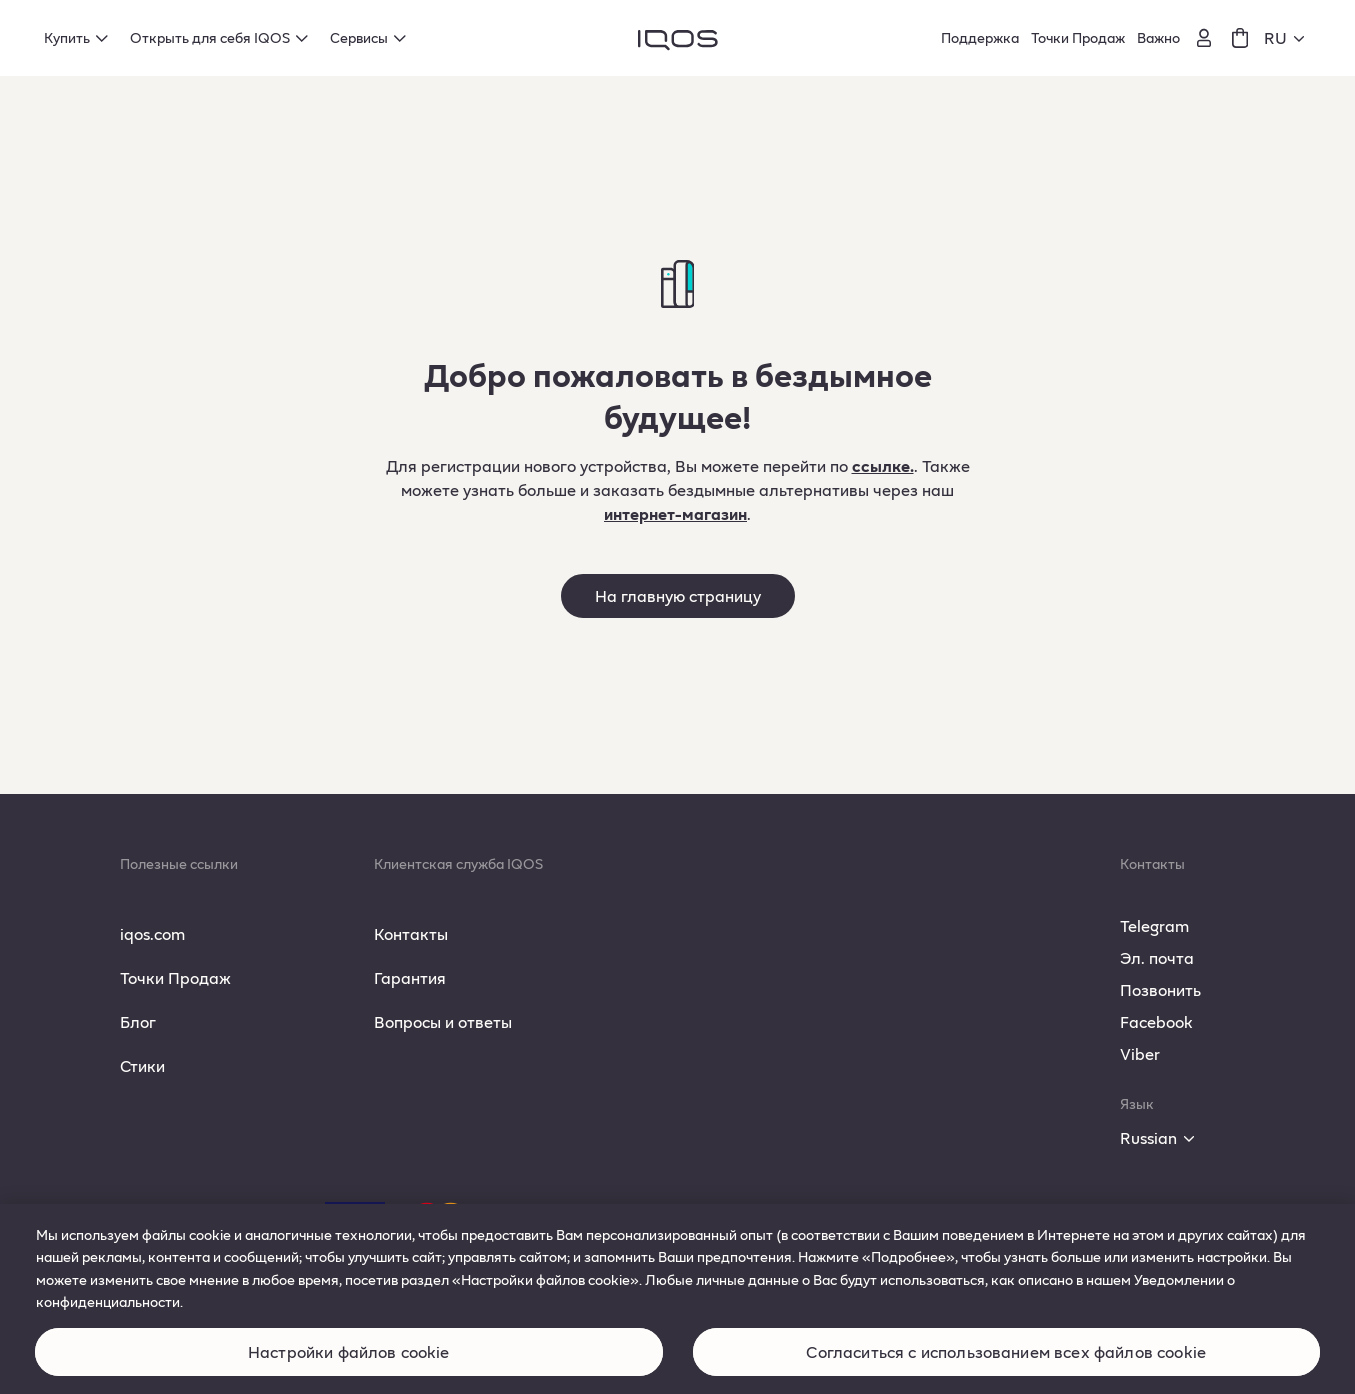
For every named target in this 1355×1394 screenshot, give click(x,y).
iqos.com (152, 933)
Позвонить (1160, 989)
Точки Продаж (1078, 37)
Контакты (411, 933)
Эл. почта (1157, 957)
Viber (1140, 1053)
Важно (1158, 37)
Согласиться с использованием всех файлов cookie (1006, 1364)
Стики (142, 1065)
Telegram (1154, 925)
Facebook (1156, 1021)
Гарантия (410, 977)
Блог (138, 1021)
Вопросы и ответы (443, 1021)
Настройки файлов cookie (349, 1364)
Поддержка (980, 37)
